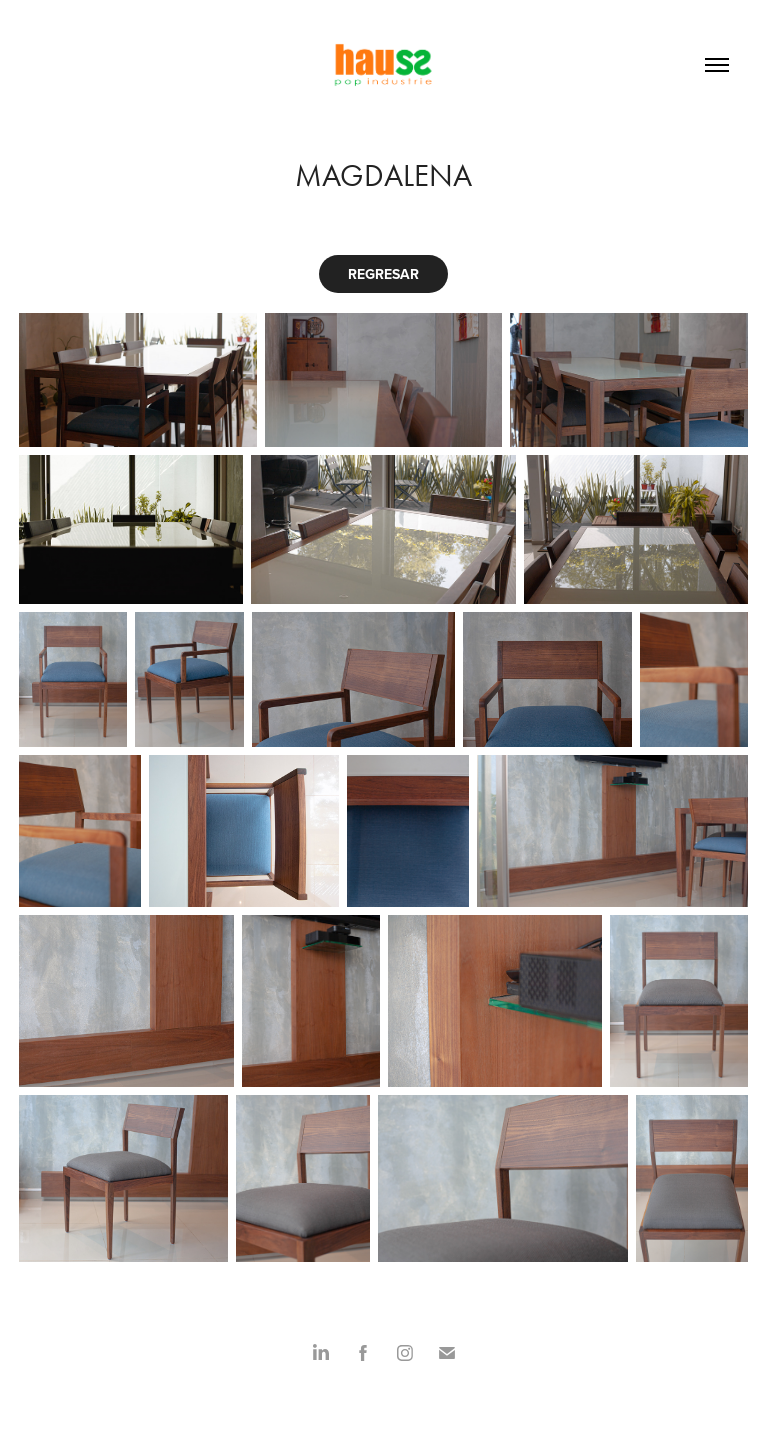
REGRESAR (383, 274)
